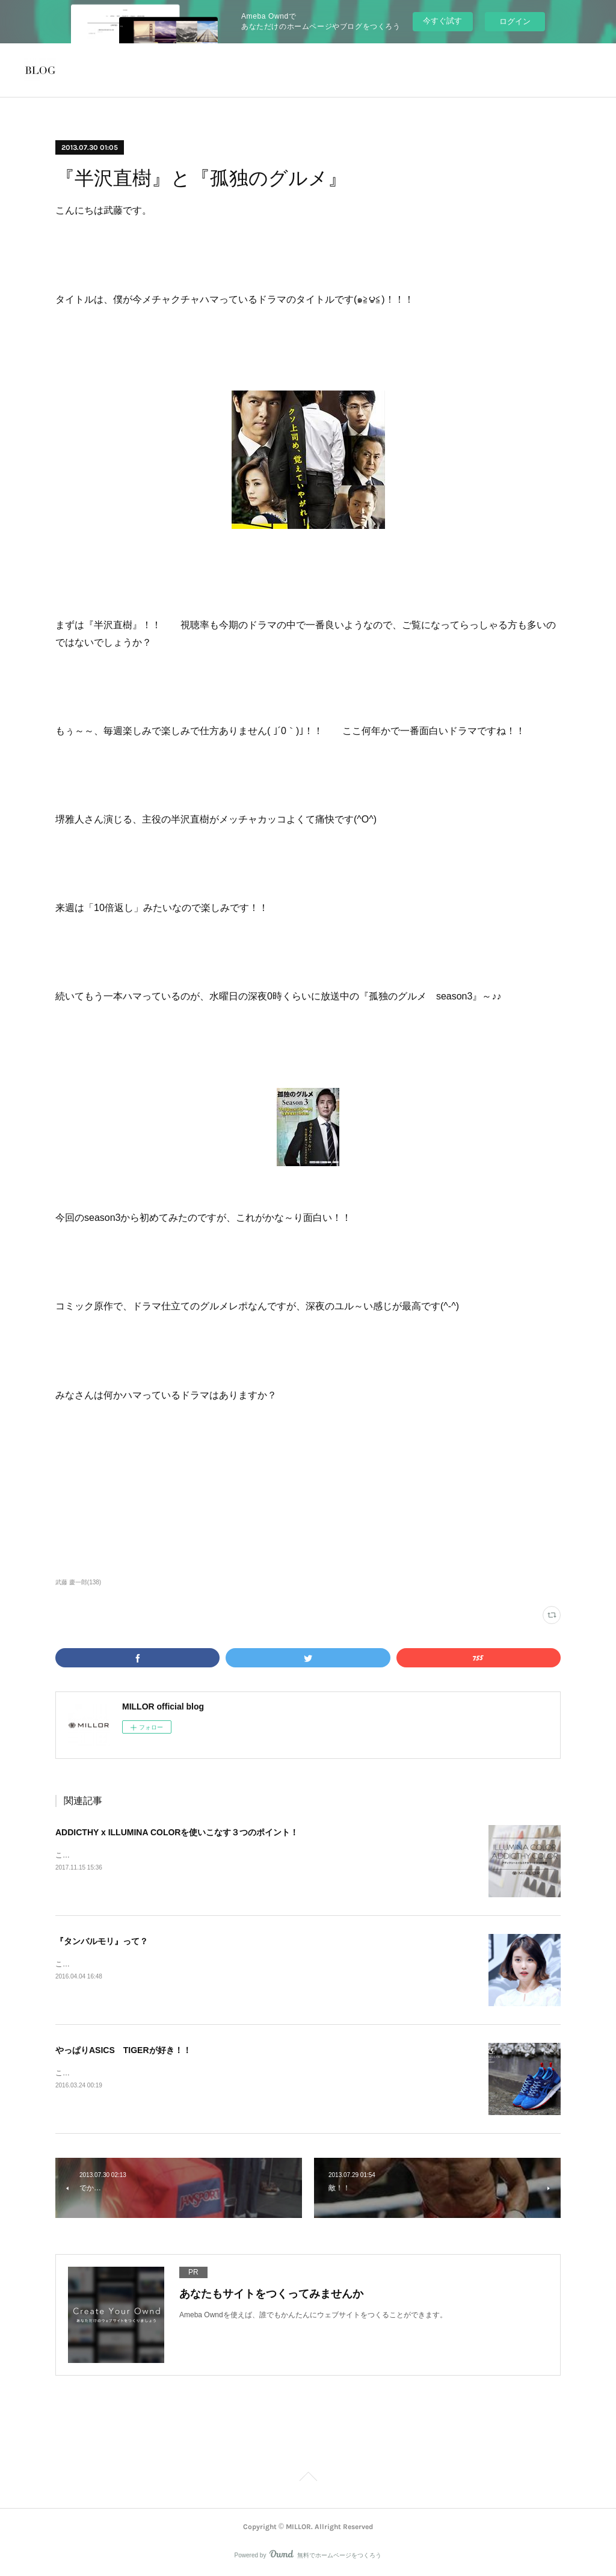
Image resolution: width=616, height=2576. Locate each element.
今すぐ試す (442, 20)
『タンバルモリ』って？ (101, 1941)
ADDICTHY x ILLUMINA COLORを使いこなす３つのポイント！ (176, 1832)
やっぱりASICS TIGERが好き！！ (123, 2050)
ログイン (515, 21)
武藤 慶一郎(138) (78, 1582)
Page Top (308, 2478)
